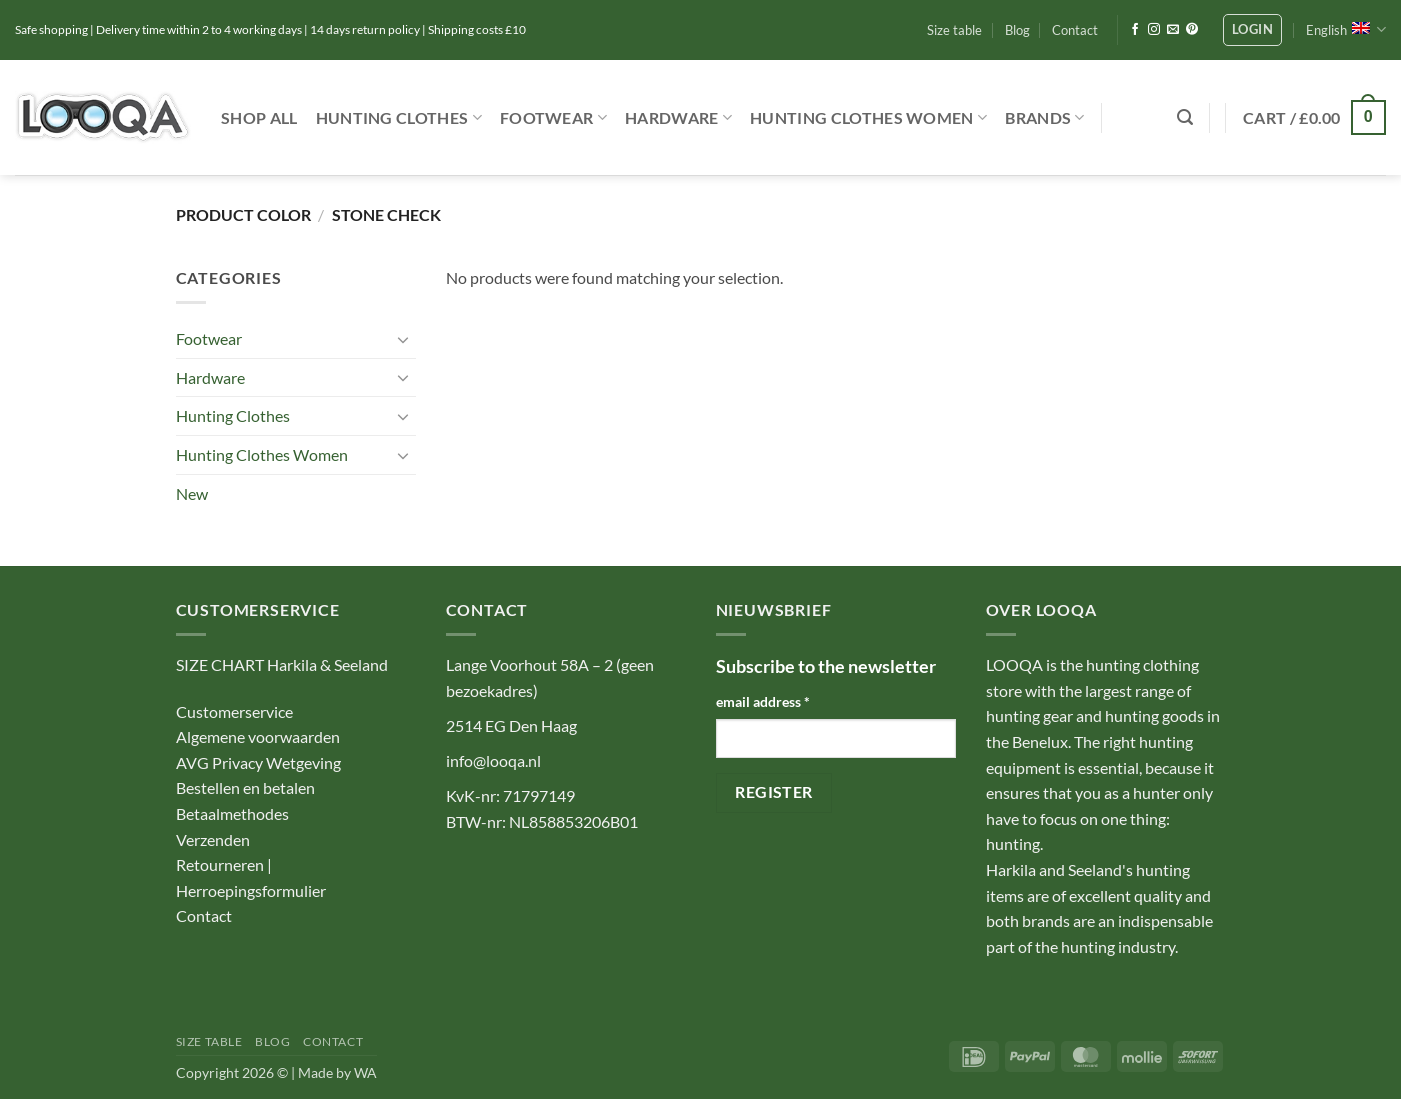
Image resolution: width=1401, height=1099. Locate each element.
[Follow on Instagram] (1154, 30)
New (192, 493)
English (1346, 29)
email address (763, 701)
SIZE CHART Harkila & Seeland (282, 664)
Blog (1017, 30)
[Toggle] (404, 339)
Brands (1044, 118)
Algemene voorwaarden (258, 736)
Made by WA (337, 1072)
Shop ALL (259, 117)
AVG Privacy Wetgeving (258, 762)
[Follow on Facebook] (1135, 30)
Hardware (678, 118)
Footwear (553, 118)
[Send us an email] (1173, 30)
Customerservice (234, 711)
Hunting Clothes (399, 118)
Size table (954, 30)
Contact (1075, 30)
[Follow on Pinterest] (1192, 30)
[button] (1252, 30)
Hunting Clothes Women (868, 118)
